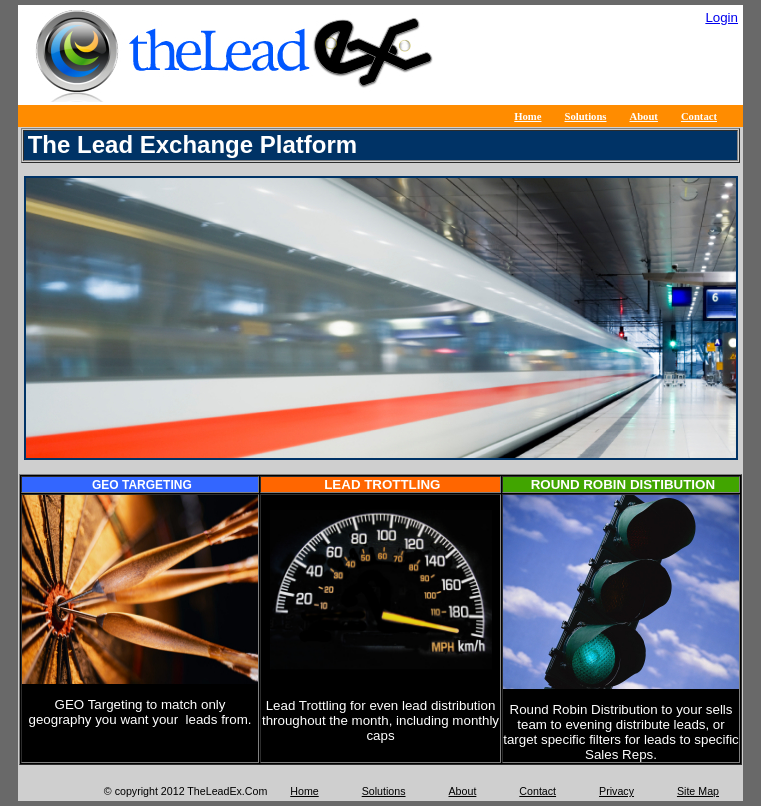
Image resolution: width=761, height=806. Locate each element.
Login (721, 17)
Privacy (616, 791)
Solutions (585, 116)
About (643, 116)
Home (527, 116)
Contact (699, 116)
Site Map (698, 791)
